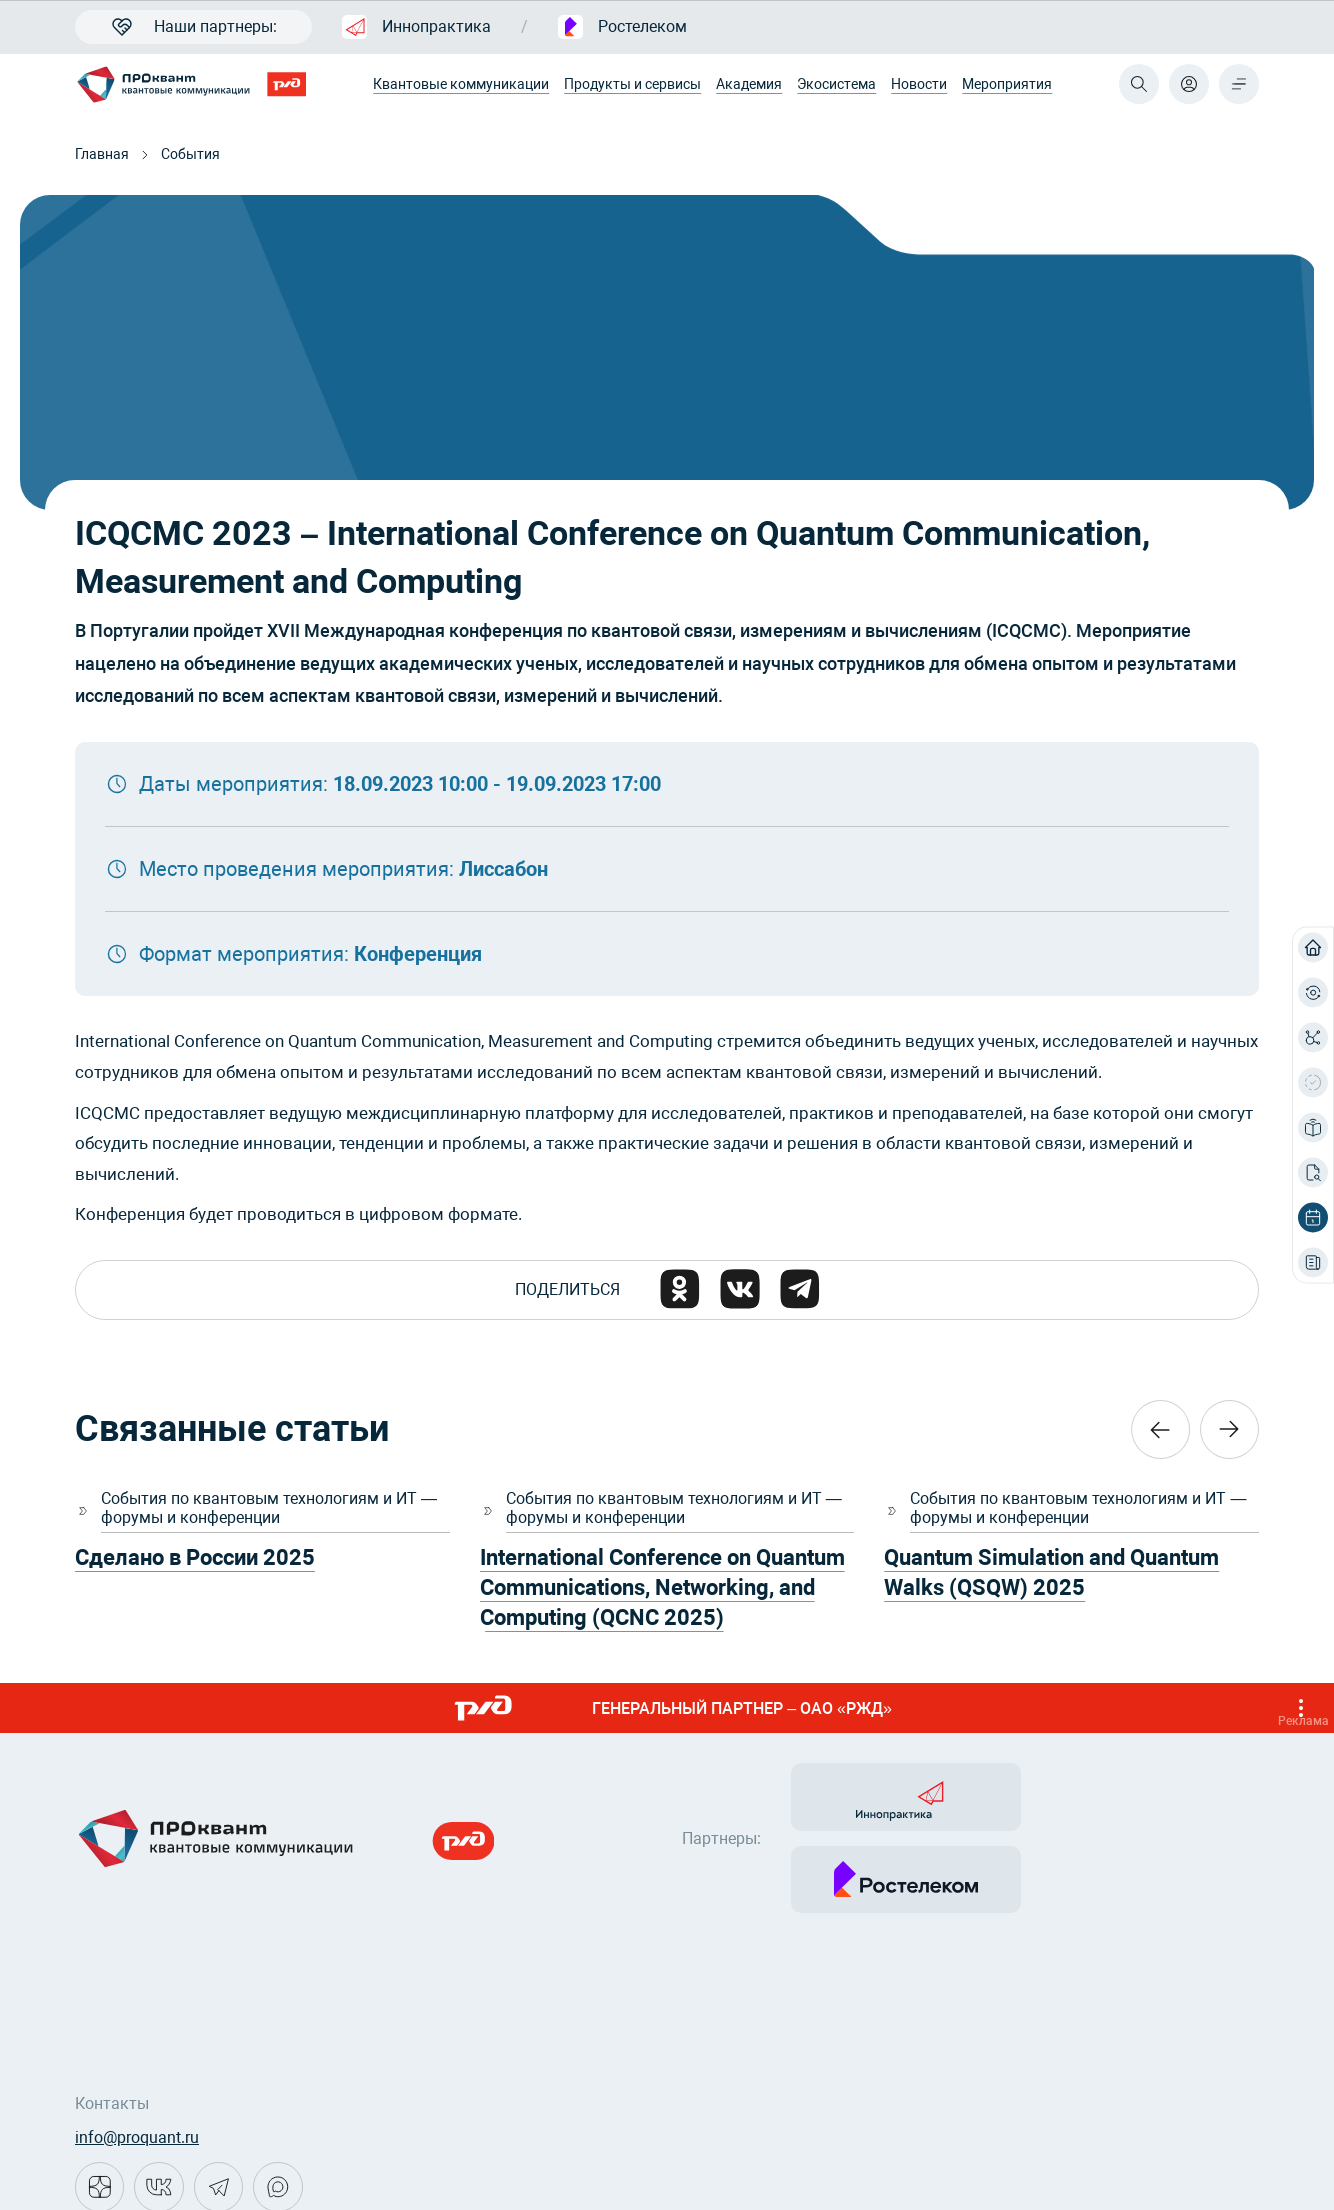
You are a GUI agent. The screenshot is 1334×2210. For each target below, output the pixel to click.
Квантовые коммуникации (461, 84)
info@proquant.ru (137, 2056)
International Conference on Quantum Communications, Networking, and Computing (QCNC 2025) (662, 1588)
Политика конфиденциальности (195, 2170)
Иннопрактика (416, 27)
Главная (102, 154)
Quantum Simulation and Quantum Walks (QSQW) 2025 (1051, 1573)
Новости (919, 84)
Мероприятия (1007, 84)
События (190, 154)
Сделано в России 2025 (195, 1558)
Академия (749, 84)
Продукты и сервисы (632, 84)
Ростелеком (622, 27)
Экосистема (836, 84)
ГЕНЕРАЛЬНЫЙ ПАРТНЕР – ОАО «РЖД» (885, 1709)
